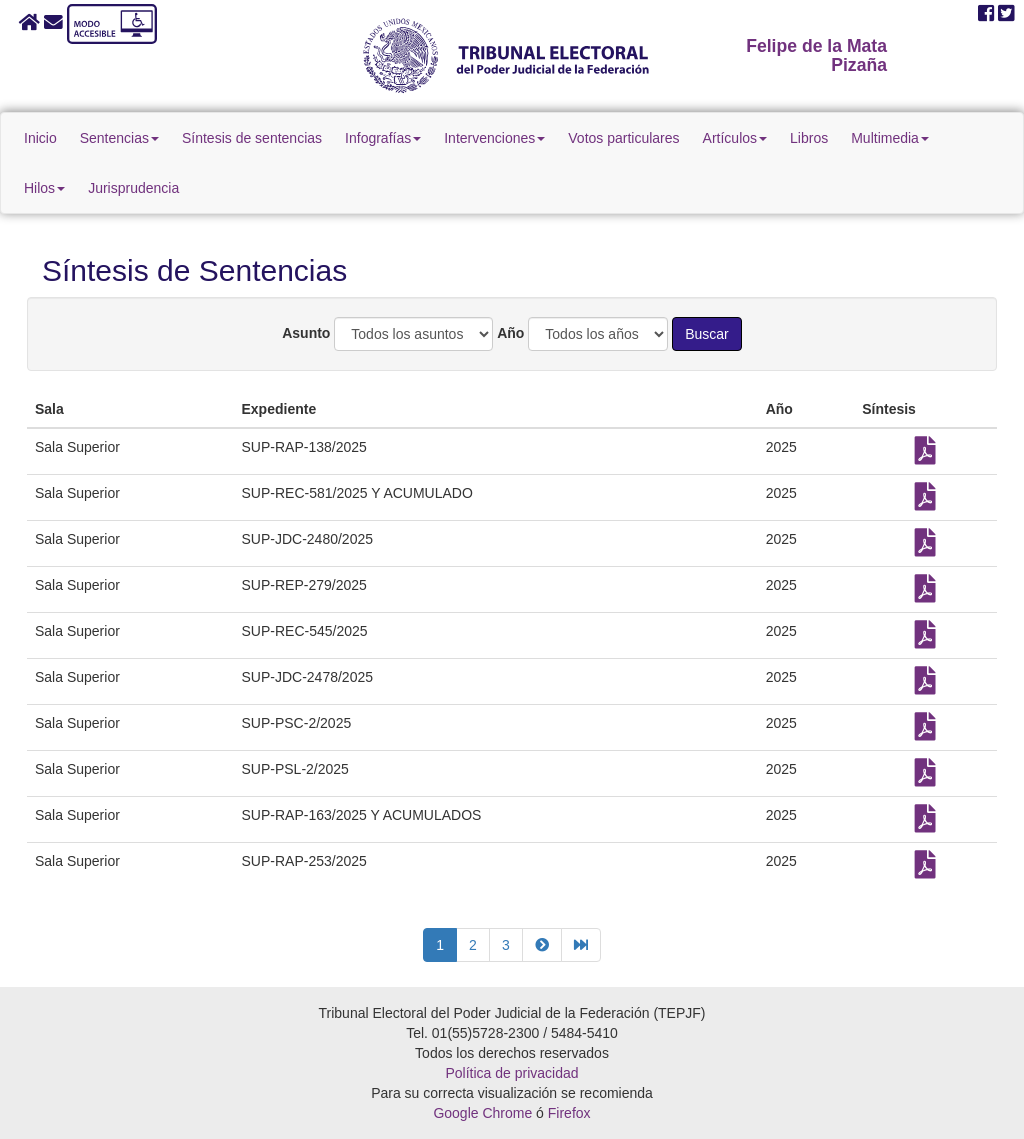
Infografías (383, 138)
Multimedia (890, 138)
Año (510, 333)
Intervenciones (494, 138)
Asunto (306, 333)
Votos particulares (623, 138)
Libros (809, 138)
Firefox (569, 1113)
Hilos (44, 188)
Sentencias (119, 138)
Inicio (40, 138)
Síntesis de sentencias (252, 138)
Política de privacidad (511, 1073)
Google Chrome (482, 1113)
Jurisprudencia (133, 188)
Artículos (735, 138)
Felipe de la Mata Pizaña (816, 55)
